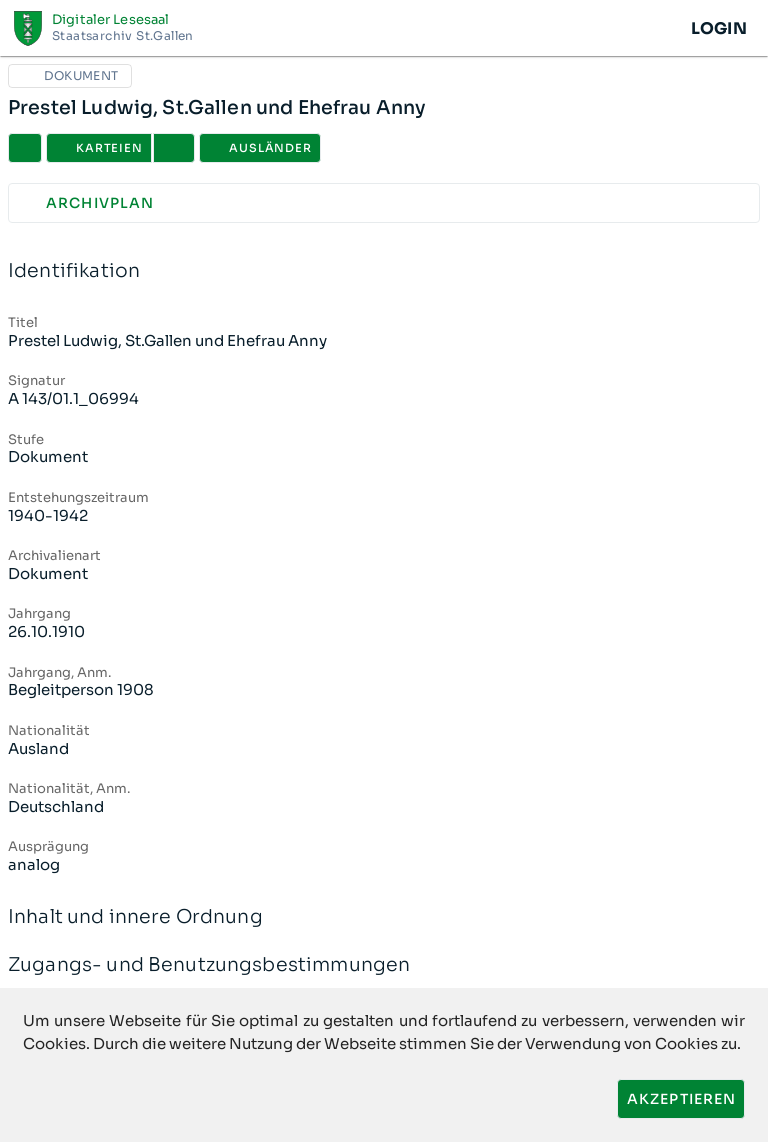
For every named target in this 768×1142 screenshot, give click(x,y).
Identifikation (384, 271)
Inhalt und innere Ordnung (384, 917)
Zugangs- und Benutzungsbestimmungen (384, 965)
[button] (174, 148)
